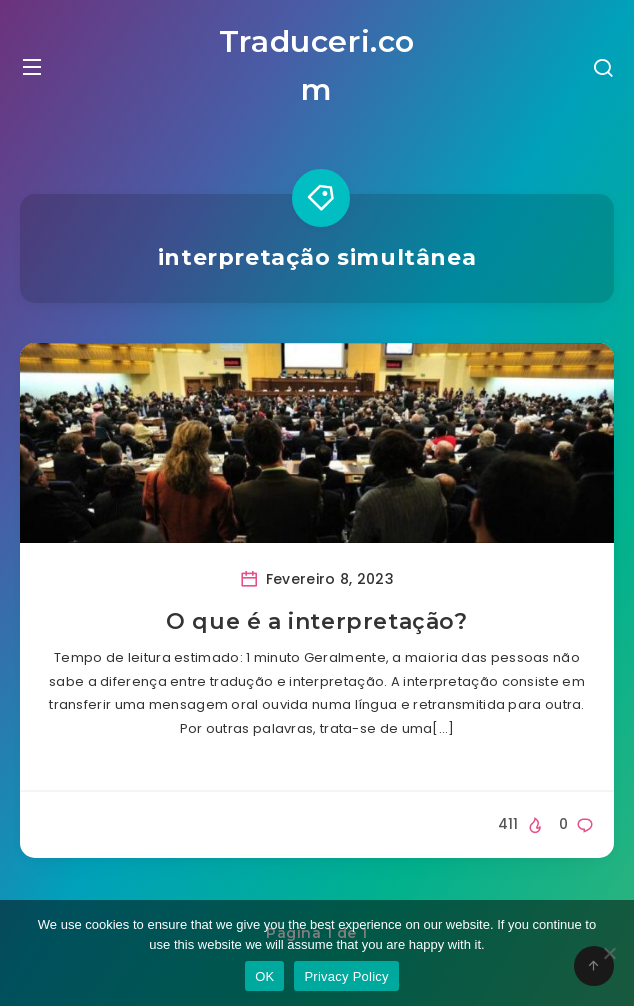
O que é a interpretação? (316, 621)
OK (264, 976)
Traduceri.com (317, 65)
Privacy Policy (346, 976)
